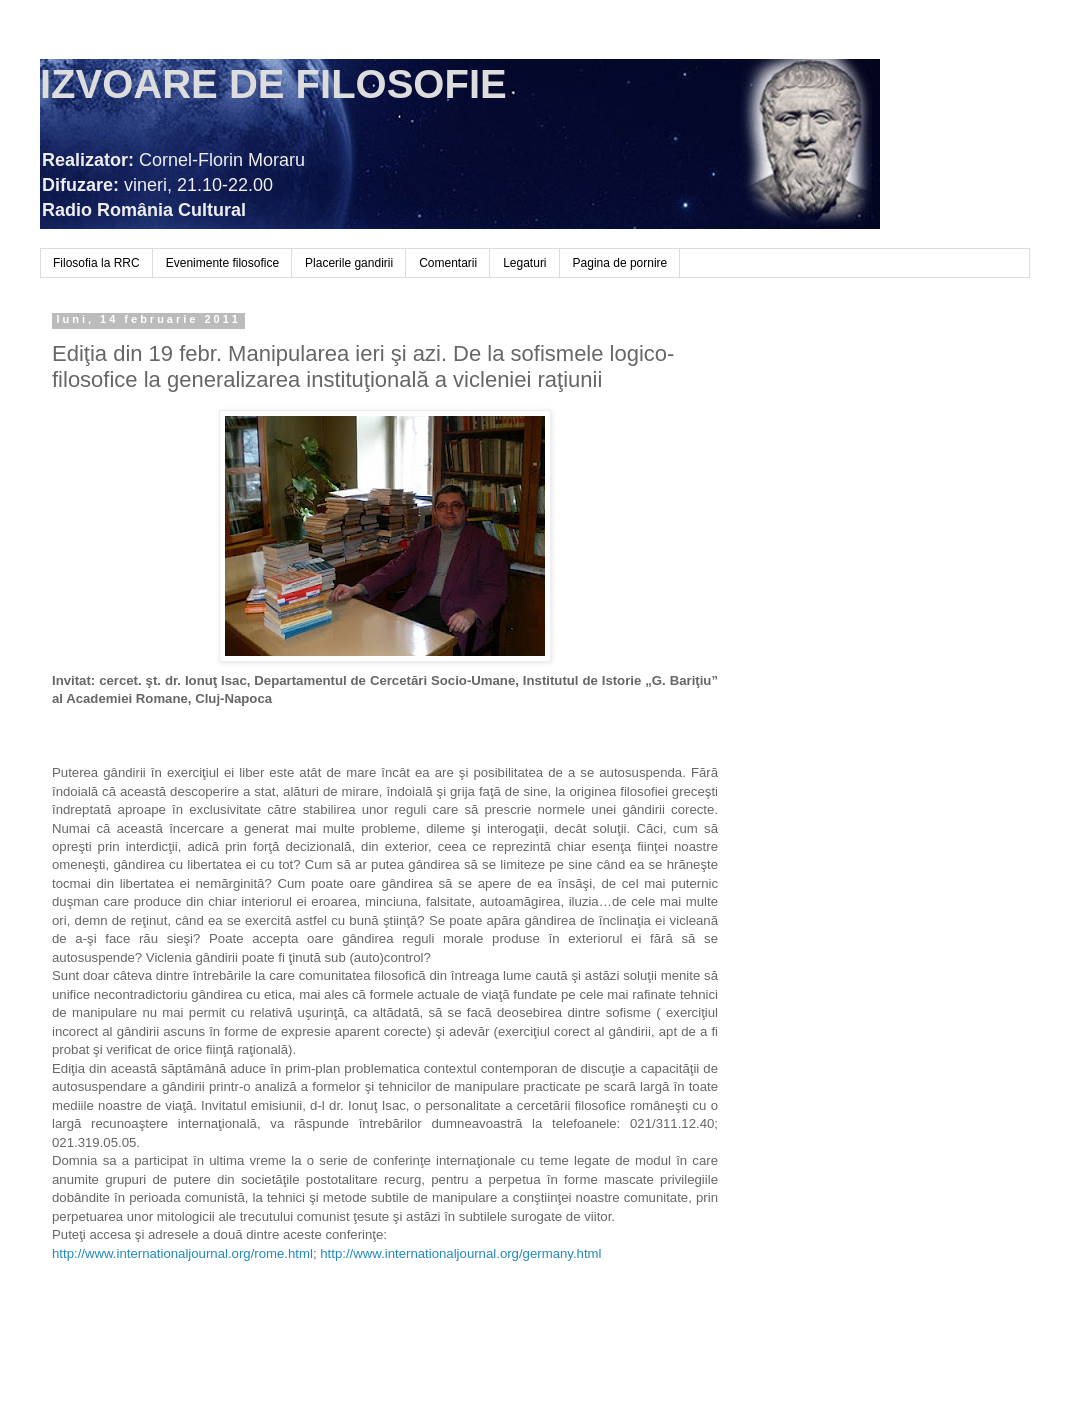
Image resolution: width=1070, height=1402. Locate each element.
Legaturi (524, 263)
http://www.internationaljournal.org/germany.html (460, 1253)
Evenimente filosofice (222, 263)
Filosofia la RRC (96, 263)
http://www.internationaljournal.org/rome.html (182, 1253)
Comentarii (448, 263)
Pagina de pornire (620, 263)
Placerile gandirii (349, 263)
